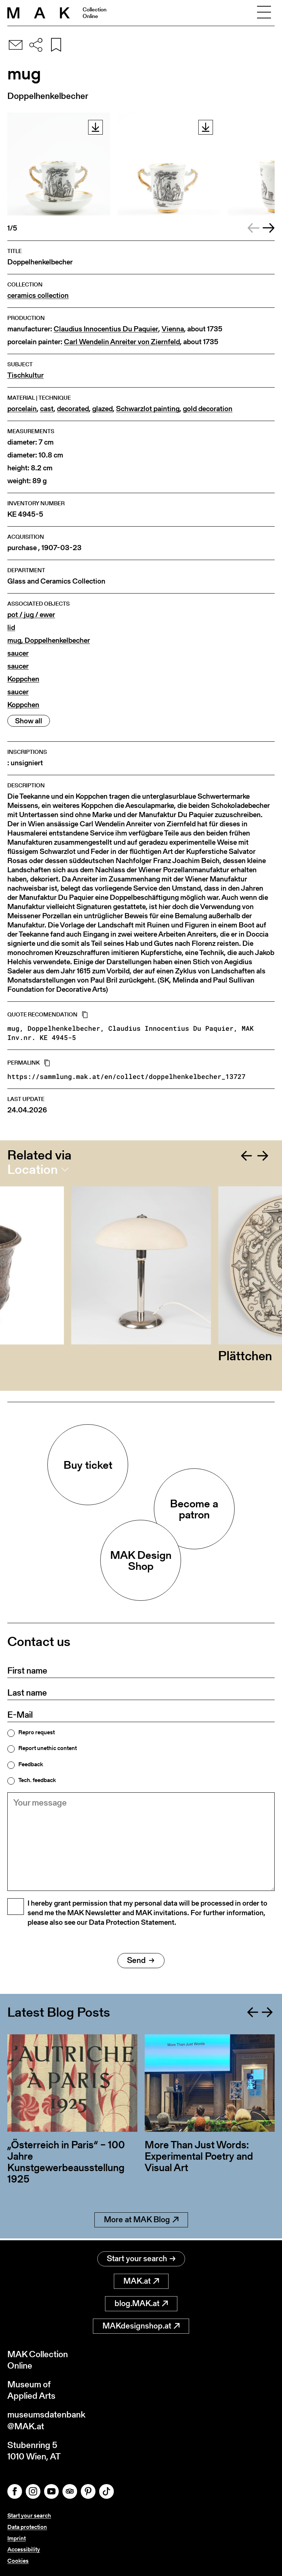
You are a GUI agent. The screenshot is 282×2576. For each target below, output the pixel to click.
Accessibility (23, 2549)
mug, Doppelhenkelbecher (48, 640)
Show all (28, 721)
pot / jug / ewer (31, 614)
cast (47, 408)
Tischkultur (25, 375)
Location (32, 1169)
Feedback (30, 1764)
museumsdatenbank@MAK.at (46, 2420)
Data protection (27, 2527)
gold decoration (207, 408)
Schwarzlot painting (148, 408)
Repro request (36, 1732)
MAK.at (141, 2281)
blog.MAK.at (141, 2303)
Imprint (16, 2538)
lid (11, 627)
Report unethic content (47, 1748)
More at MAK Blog (141, 2221)
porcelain (22, 408)
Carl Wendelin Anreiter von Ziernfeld (122, 341)
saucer (18, 653)
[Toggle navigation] (264, 13)
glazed (102, 408)
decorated (73, 408)
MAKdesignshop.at (141, 2325)
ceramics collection (38, 295)
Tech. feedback (37, 1780)
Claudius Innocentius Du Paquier (106, 329)
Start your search (141, 2258)
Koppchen (23, 679)
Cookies (18, 2561)
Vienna (173, 329)
